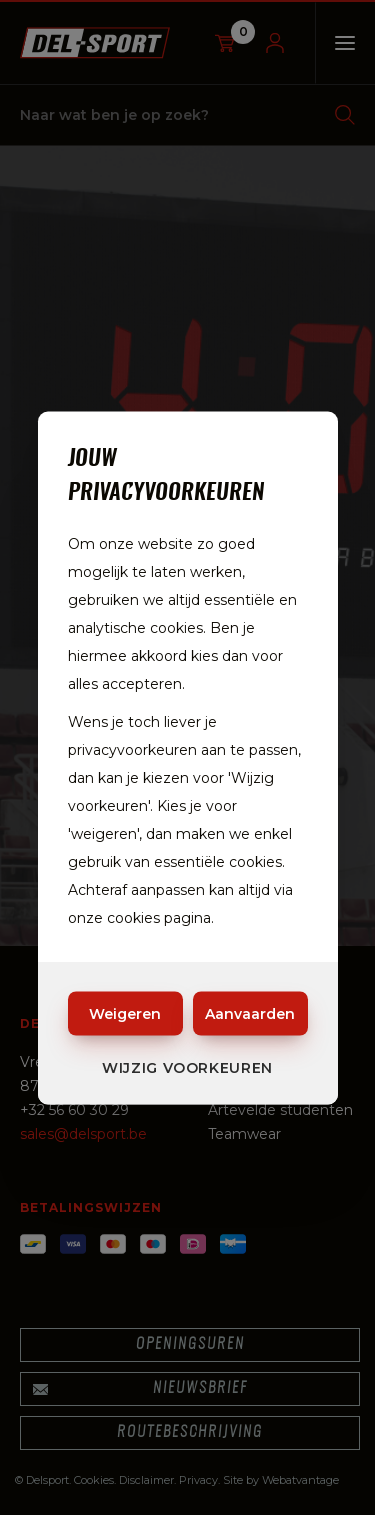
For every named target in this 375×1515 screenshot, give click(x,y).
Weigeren (125, 1013)
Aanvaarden (250, 1013)
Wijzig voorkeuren (187, 1067)
